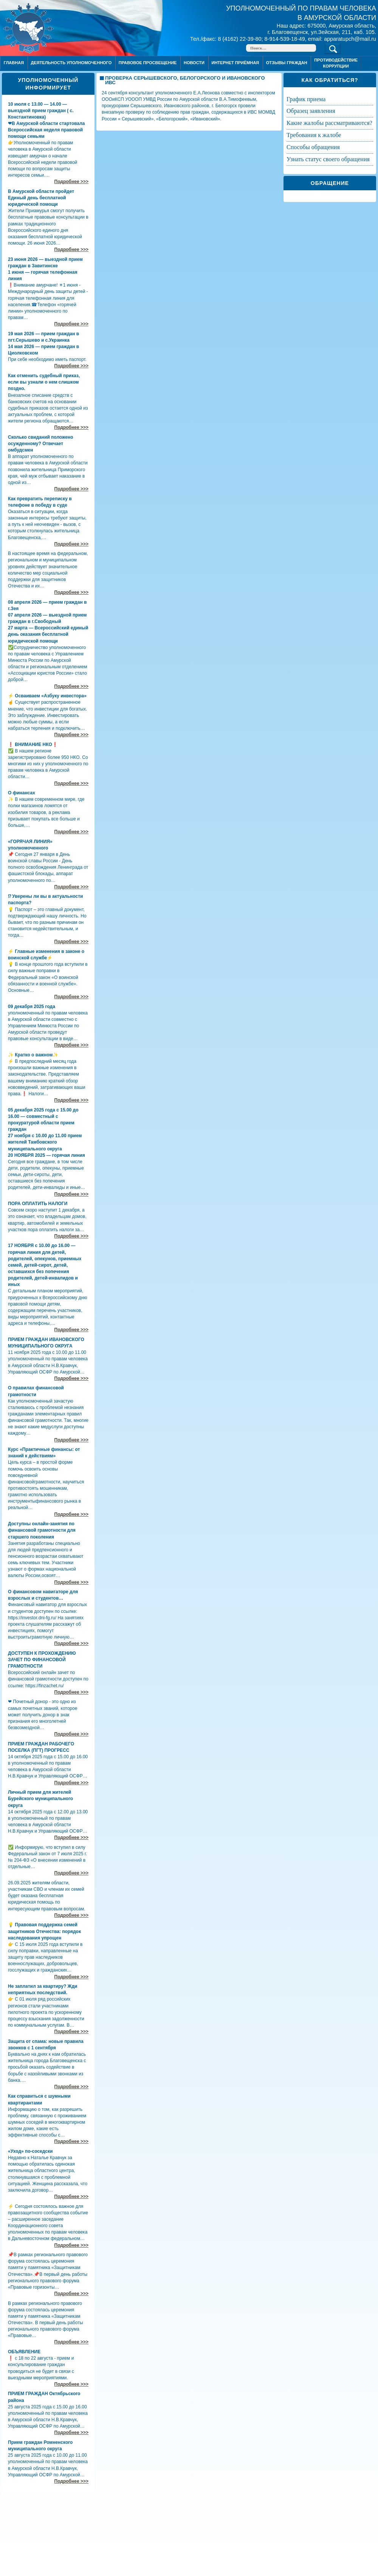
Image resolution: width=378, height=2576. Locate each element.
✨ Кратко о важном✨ (33, 1055)
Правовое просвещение (148, 62)
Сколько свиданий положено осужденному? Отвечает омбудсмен (40, 444)
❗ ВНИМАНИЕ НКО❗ (33, 744)
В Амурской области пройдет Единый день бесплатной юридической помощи (41, 198)
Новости (194, 62)
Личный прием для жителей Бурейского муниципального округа (40, 1799)
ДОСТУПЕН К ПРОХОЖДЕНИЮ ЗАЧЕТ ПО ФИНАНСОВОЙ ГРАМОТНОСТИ (42, 1660)
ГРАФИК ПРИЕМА (306, 99)
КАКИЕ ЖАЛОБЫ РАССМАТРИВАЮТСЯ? (329, 123)
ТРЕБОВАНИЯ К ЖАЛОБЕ (314, 135)
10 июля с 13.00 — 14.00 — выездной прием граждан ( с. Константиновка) (41, 111)
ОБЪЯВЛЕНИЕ (24, 2351)
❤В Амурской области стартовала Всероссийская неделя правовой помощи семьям (46, 130)
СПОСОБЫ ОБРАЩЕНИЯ (313, 147)
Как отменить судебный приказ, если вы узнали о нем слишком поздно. (44, 382)
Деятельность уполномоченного (71, 62)
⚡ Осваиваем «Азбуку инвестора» (47, 695)
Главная (14, 62)
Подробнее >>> (71, 181)
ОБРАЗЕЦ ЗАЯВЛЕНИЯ (311, 111)
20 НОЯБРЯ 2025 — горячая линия (46, 1155)
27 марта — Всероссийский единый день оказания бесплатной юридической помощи (48, 634)
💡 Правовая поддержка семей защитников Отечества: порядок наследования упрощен (44, 1931)
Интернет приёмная (235, 62)
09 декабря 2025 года (31, 1006)
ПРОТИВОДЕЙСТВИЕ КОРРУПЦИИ (336, 63)
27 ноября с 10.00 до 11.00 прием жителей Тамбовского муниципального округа (45, 1142)
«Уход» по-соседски (30, 2151)
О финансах (21, 792)
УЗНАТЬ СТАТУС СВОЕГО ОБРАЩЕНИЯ (328, 159)
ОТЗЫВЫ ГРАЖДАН (286, 62)
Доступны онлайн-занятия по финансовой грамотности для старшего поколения (42, 1530)
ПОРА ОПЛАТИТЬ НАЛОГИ (37, 1203)
